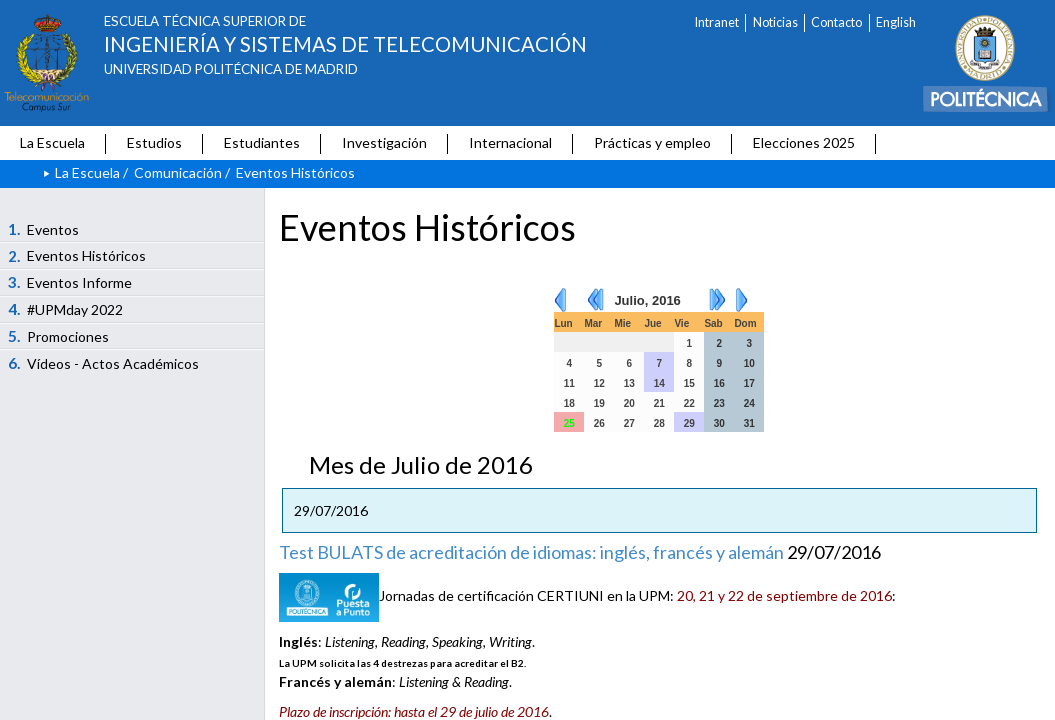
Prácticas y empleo (652, 142)
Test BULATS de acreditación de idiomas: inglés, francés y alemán (531, 552)
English (896, 22)
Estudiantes (262, 142)
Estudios (154, 142)
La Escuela (52, 142)
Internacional (510, 142)
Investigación (384, 142)
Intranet (717, 22)
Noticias (775, 22)
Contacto (836, 22)
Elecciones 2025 (804, 142)
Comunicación (178, 172)
